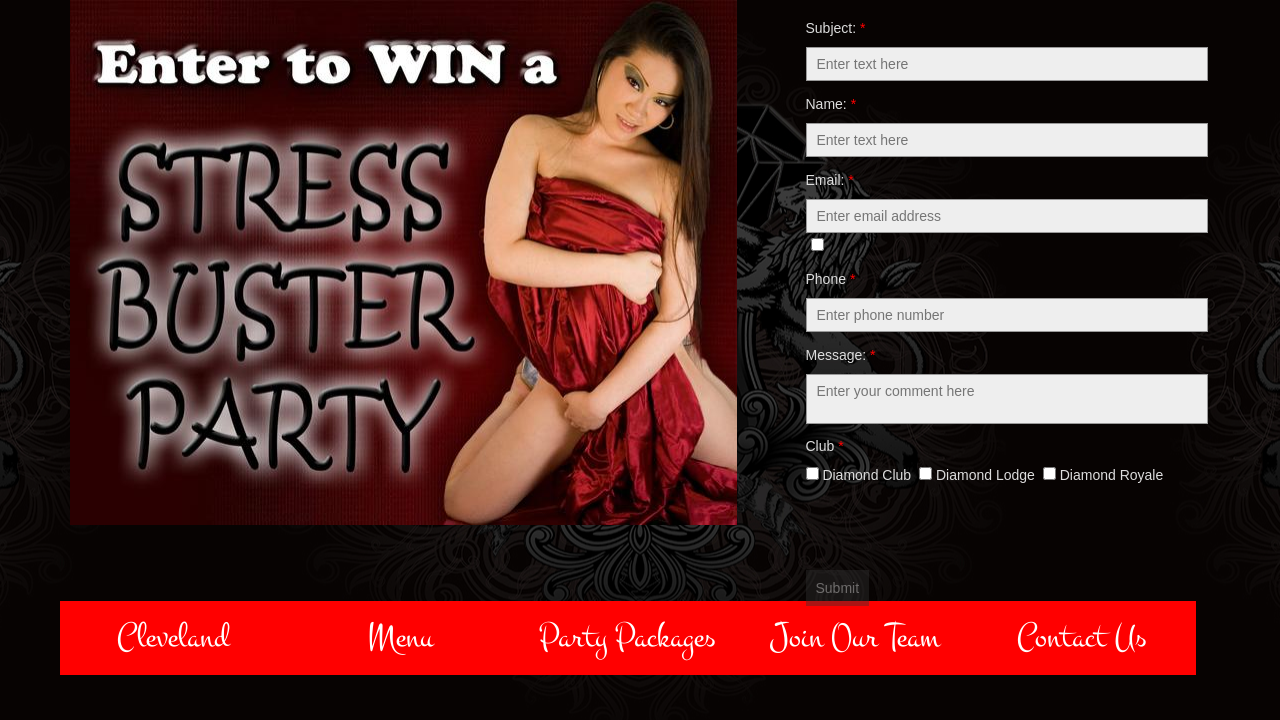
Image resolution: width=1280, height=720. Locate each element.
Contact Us (1082, 637)
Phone (831, 279)
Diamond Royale (1103, 475)
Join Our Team (855, 637)
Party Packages (627, 637)
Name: (831, 104)
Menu (400, 637)
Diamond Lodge (977, 475)
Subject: (836, 28)
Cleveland (173, 637)
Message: (841, 355)
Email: (830, 180)
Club (825, 446)
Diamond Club (859, 475)
